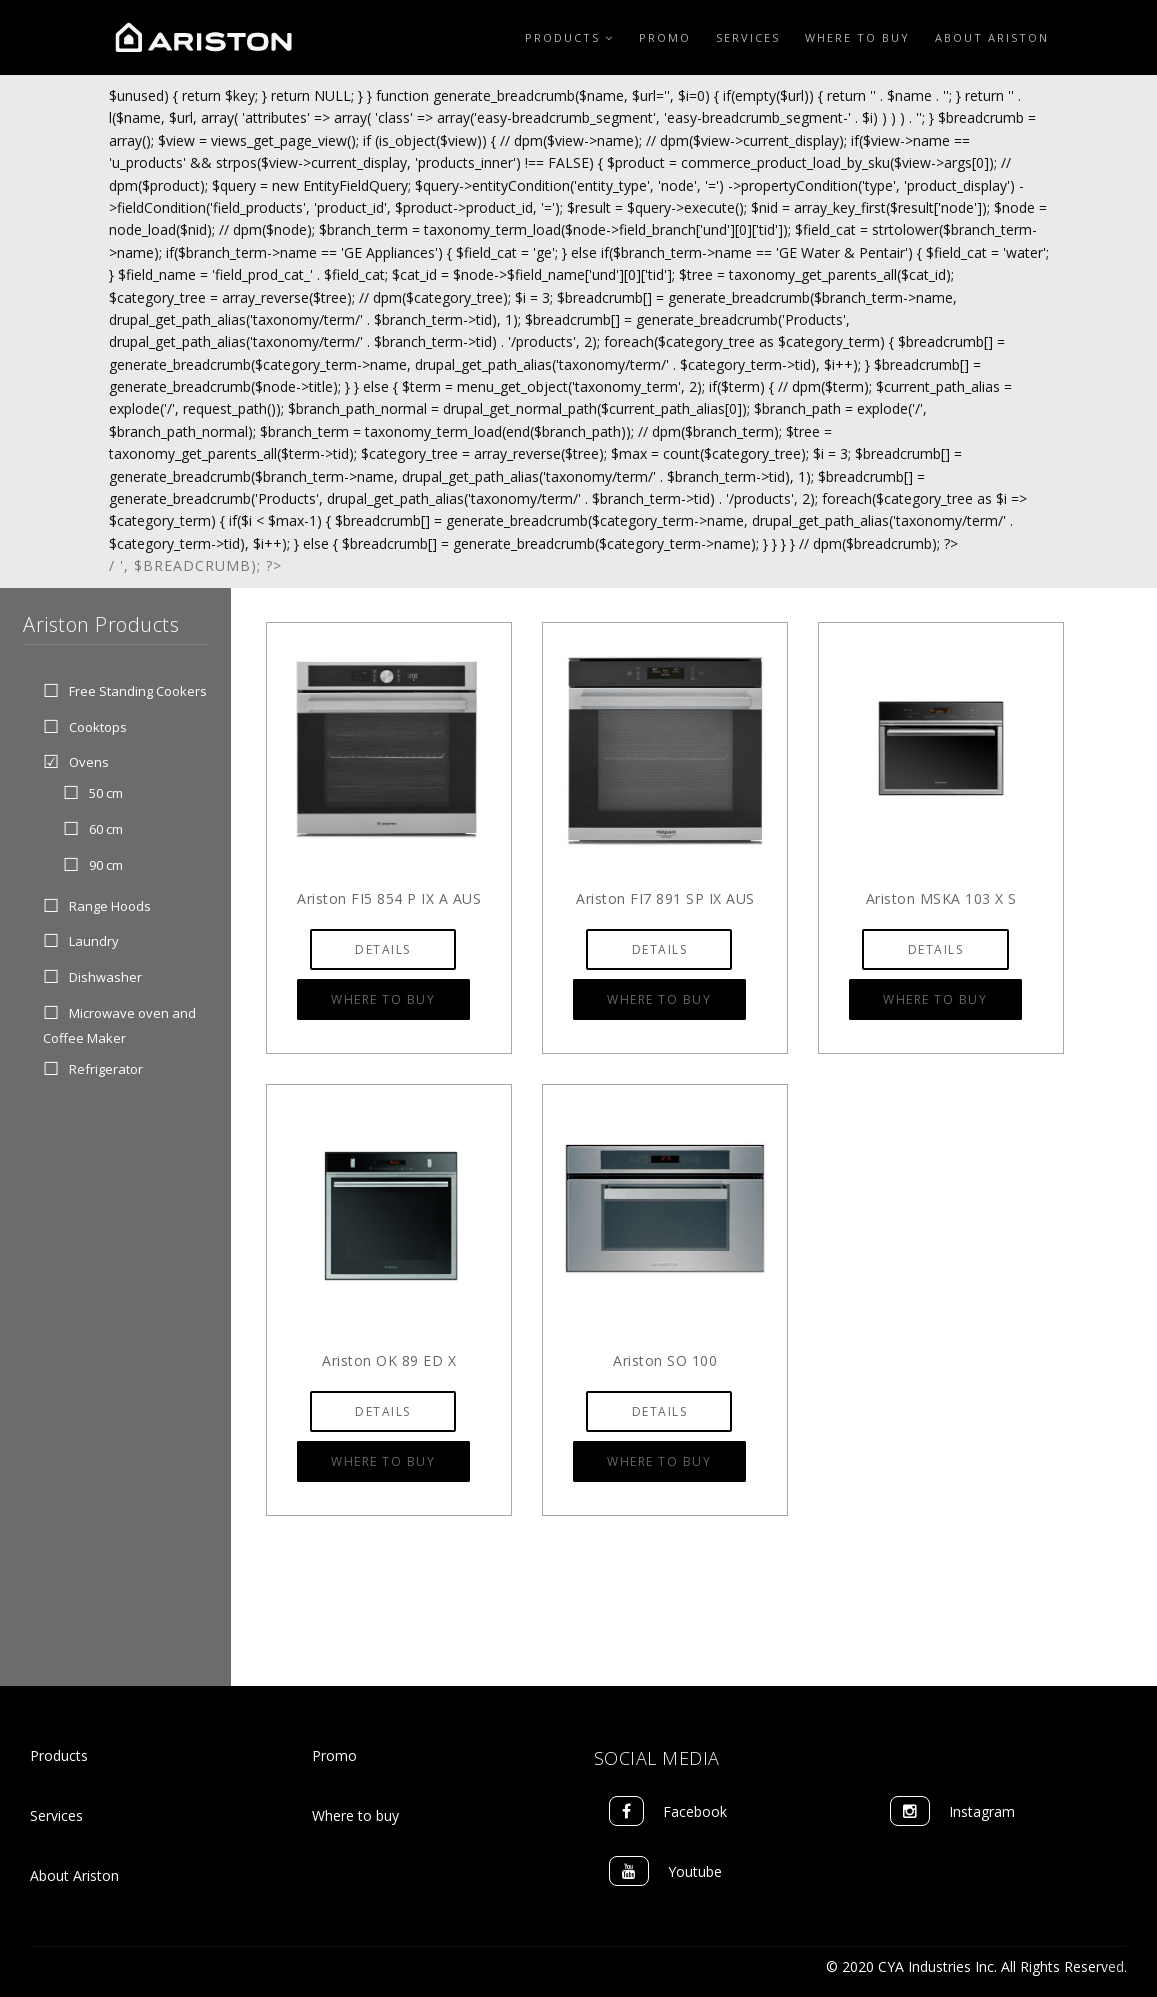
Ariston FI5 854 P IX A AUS (389, 898)
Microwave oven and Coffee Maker (119, 1025)
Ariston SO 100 (665, 1360)
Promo (665, 37)
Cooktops (98, 727)
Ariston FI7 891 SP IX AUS (665, 898)
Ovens (89, 763)
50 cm (106, 794)
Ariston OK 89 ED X (389, 1360)
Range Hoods (110, 906)
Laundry (94, 942)
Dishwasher (105, 977)
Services (748, 37)
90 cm (106, 865)
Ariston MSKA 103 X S (941, 898)
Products (569, 37)
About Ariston (992, 37)
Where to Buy (857, 37)
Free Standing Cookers (138, 691)
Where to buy (355, 1815)
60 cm (106, 829)
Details (383, 949)
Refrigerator (106, 1070)
